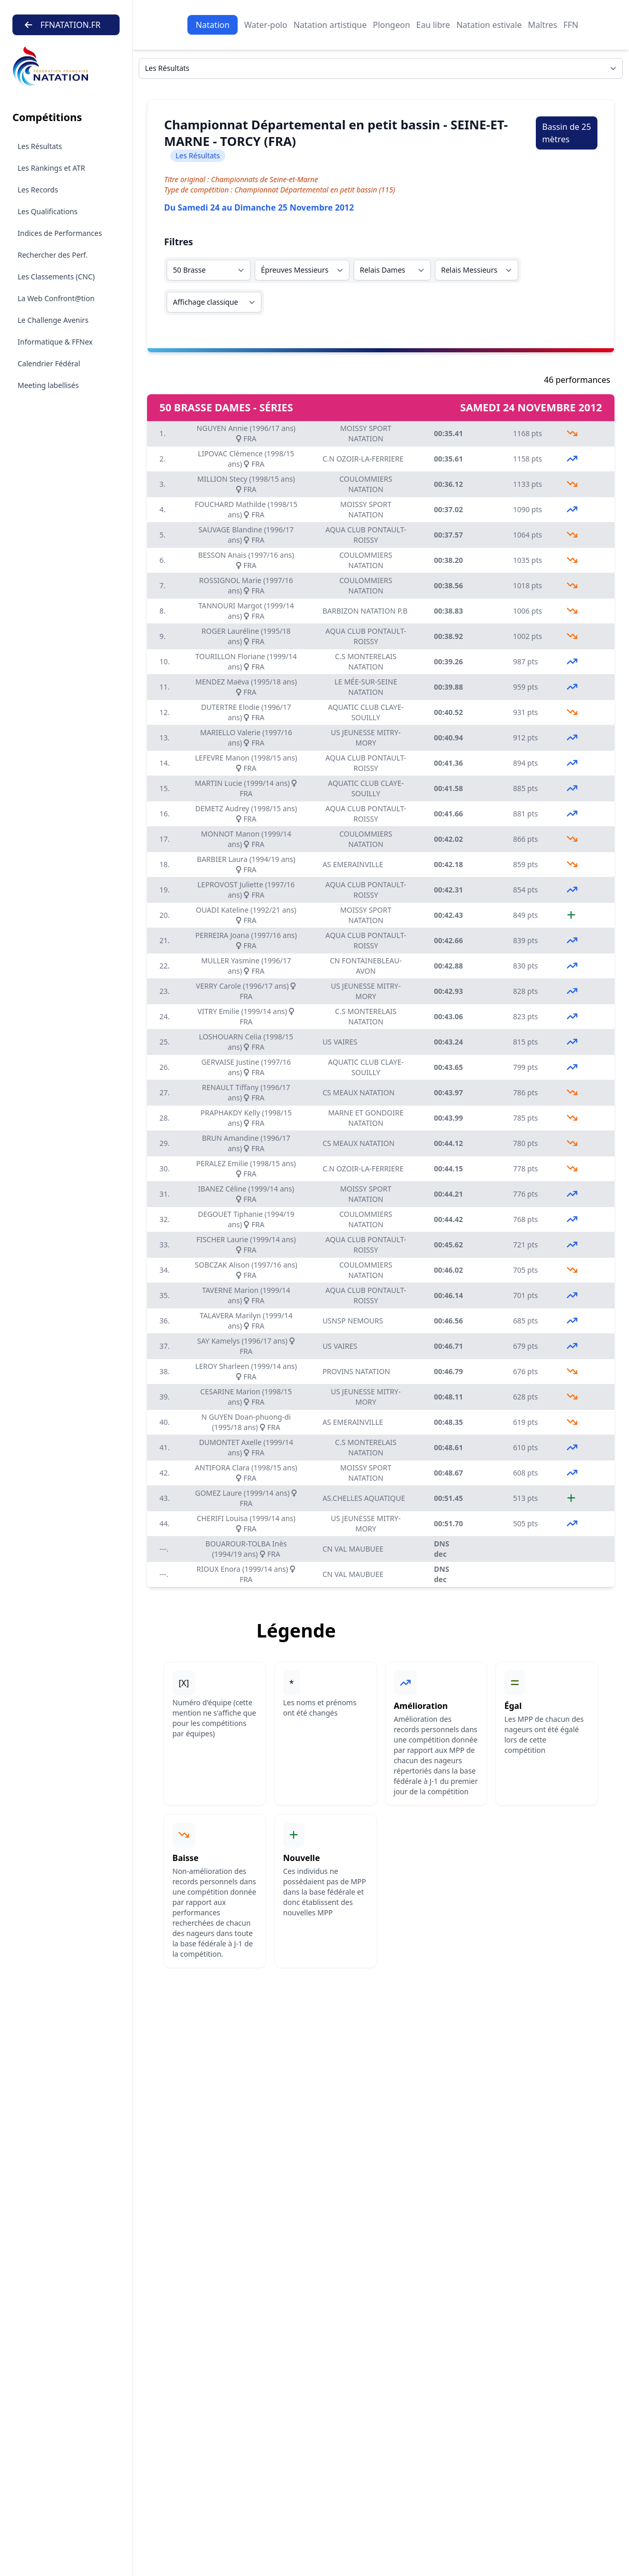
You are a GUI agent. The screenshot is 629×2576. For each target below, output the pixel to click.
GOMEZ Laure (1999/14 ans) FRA (246, 1498)
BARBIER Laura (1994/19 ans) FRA (246, 864)
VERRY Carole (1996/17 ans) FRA (246, 991)
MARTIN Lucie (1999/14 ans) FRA (246, 788)
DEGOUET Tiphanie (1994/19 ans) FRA (246, 1219)
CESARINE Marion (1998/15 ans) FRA (246, 1397)
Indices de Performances (60, 233)
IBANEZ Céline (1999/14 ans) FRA (246, 1194)
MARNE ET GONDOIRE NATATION (366, 1118)
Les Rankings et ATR (51, 168)
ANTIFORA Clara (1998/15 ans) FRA (246, 1473)
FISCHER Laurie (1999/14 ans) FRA (246, 1244)
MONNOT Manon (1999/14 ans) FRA (246, 839)
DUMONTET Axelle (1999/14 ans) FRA (246, 1447)
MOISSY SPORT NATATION (365, 433)
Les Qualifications (48, 211)
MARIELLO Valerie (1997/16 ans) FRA (246, 737)
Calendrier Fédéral (49, 363)
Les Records (38, 190)
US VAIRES (340, 1042)
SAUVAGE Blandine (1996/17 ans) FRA (246, 535)
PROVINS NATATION (356, 1371)
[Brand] (66, 66)
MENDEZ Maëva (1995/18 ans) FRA (246, 687)
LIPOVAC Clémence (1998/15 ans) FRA (246, 459)
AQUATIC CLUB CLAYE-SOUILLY (365, 712)
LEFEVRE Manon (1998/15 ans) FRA (246, 763)
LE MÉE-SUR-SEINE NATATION (365, 687)
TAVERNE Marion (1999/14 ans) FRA (246, 1295)
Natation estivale (488, 25)
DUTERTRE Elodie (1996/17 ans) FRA (246, 712)
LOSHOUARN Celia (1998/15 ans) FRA (246, 1042)
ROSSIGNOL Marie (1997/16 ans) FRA (246, 585)
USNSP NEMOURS (353, 1321)
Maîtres (542, 25)
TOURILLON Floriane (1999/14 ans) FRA (246, 661)
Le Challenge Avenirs (53, 320)
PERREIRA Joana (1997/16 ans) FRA (246, 940)
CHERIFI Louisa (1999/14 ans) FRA (246, 1523)
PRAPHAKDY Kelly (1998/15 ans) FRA (245, 1118)
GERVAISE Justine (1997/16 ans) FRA (246, 1067)
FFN (570, 25)
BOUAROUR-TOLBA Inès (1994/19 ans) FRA (246, 1549)
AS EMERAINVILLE (353, 864)
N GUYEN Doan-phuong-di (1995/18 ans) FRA (246, 1422)
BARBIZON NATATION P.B (365, 611)
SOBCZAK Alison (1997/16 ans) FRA (246, 1270)
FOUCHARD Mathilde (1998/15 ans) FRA (246, 509)
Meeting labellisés (48, 385)
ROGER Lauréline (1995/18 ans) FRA (245, 636)
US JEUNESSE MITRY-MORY (366, 737)
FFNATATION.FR (62, 25)
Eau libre (433, 25)
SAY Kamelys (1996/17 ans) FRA (246, 1346)
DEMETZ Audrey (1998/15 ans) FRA (246, 813)
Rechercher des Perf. (52, 255)
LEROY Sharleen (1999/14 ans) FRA (246, 1371)
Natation (212, 25)
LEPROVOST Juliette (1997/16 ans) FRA (246, 890)
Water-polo (265, 25)
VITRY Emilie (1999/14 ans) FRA (246, 1016)
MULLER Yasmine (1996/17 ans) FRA (246, 966)
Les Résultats (40, 146)
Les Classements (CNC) (56, 276)
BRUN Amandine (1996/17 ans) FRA (246, 1143)
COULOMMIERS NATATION (366, 484)
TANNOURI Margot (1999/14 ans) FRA (246, 611)
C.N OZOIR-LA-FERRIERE (363, 459)
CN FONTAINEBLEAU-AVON (366, 966)
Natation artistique (330, 25)
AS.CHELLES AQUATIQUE (364, 1498)
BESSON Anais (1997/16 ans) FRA (246, 560)
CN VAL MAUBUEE (353, 1549)
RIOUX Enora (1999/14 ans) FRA (246, 1574)
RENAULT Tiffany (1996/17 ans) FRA (246, 1092)
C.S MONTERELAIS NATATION (366, 661)
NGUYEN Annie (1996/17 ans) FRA (246, 433)
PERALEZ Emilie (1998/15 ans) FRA (246, 1168)
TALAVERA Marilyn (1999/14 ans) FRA (246, 1321)
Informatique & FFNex (55, 342)
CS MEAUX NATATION (358, 1092)
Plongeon (391, 25)
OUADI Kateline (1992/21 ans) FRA (246, 915)
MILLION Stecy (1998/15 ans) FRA (246, 484)
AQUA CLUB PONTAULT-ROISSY (366, 535)
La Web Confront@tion (56, 298)
